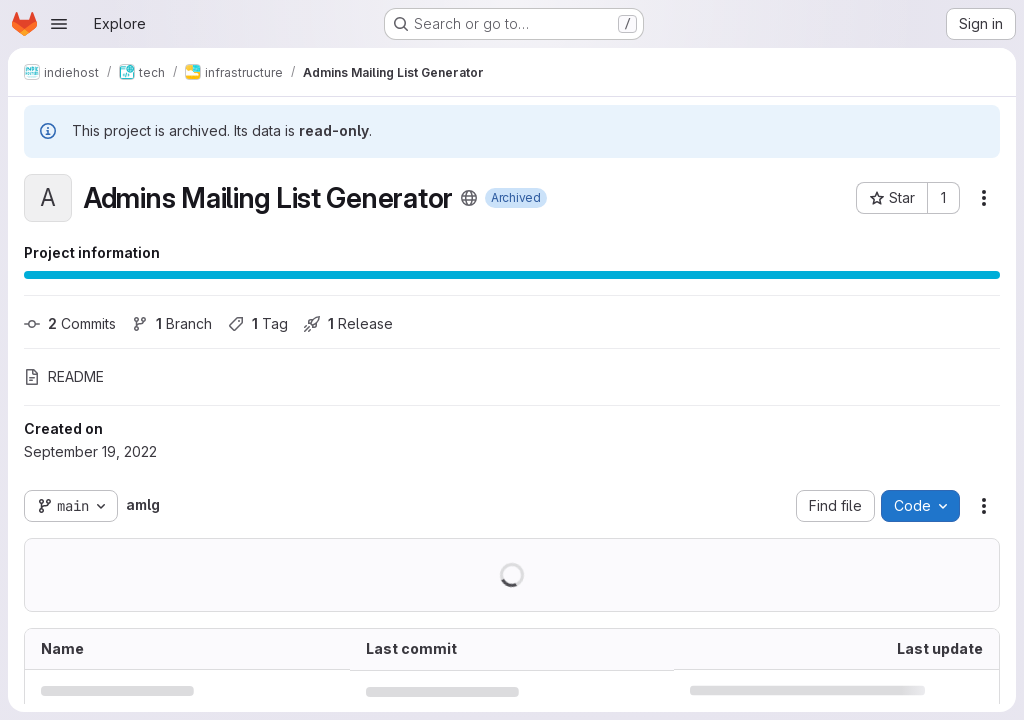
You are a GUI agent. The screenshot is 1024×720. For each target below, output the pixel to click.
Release (348, 323)
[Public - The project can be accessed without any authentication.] (469, 198)
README (64, 376)
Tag (258, 323)
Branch (172, 323)
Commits (70, 323)
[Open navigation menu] (59, 24)
